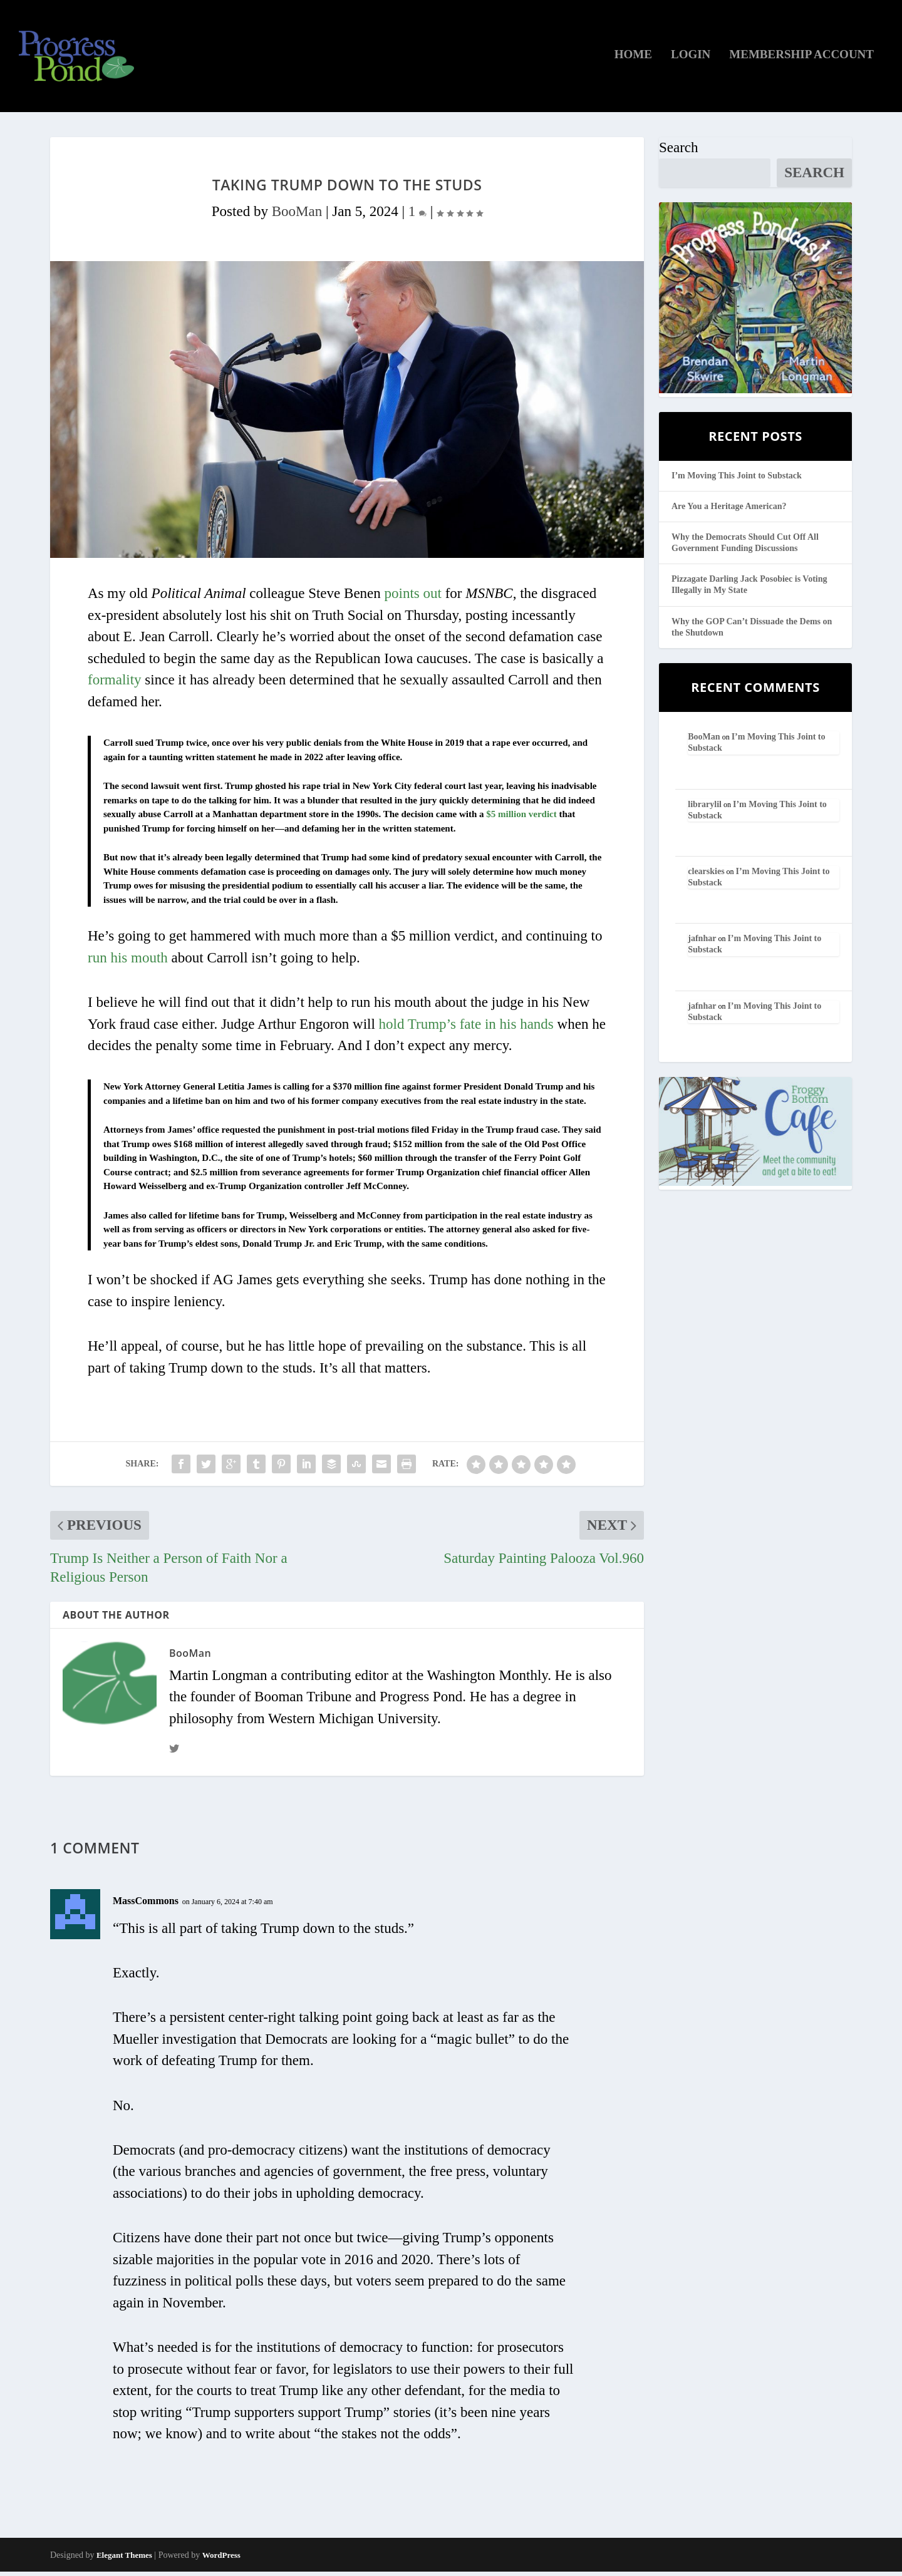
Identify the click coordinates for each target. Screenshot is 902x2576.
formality (115, 685)
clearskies (706, 875)
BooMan (297, 216)
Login (690, 59)
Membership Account (801, 59)
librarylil (705, 808)
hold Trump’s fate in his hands (466, 1028)
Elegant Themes (124, 2559)
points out (413, 598)
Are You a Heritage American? (729, 510)
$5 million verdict (521, 818)
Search (678, 152)
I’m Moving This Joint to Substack (736, 480)
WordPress (221, 2559)
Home (633, 59)
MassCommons (146, 1905)
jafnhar (702, 942)
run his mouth (128, 962)
